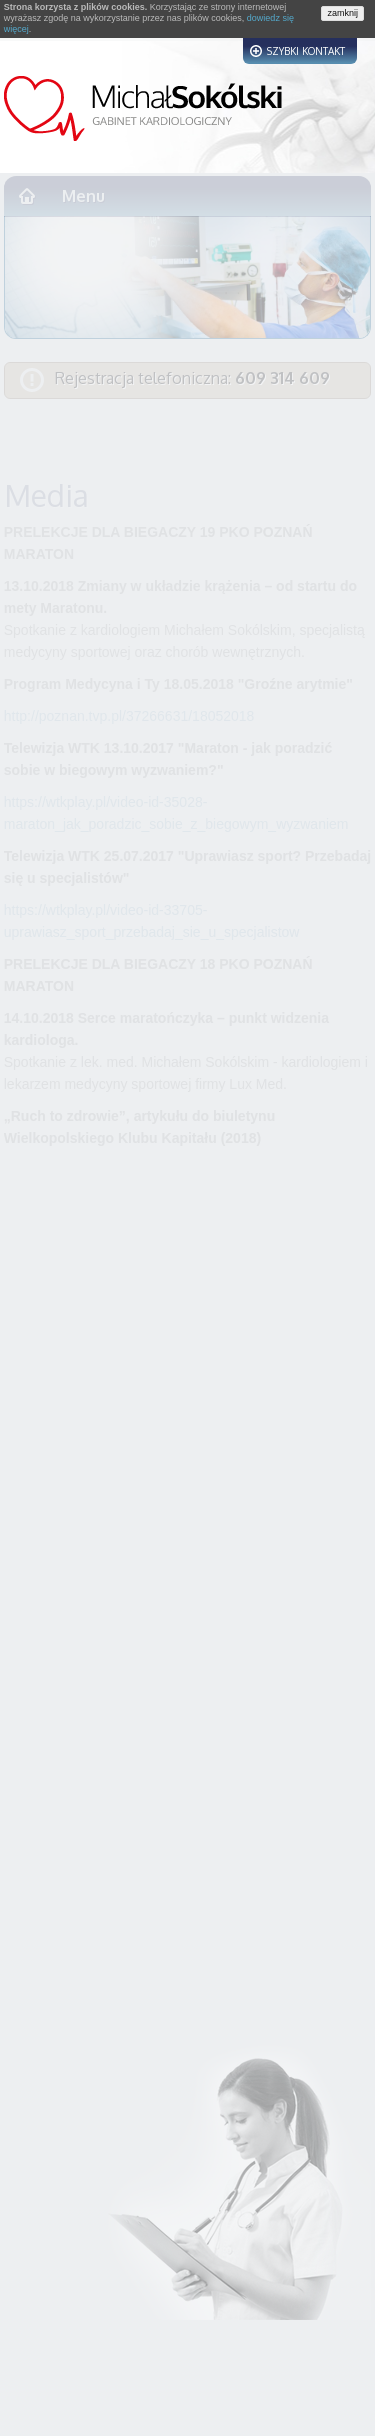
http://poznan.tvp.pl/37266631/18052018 (129, 716)
